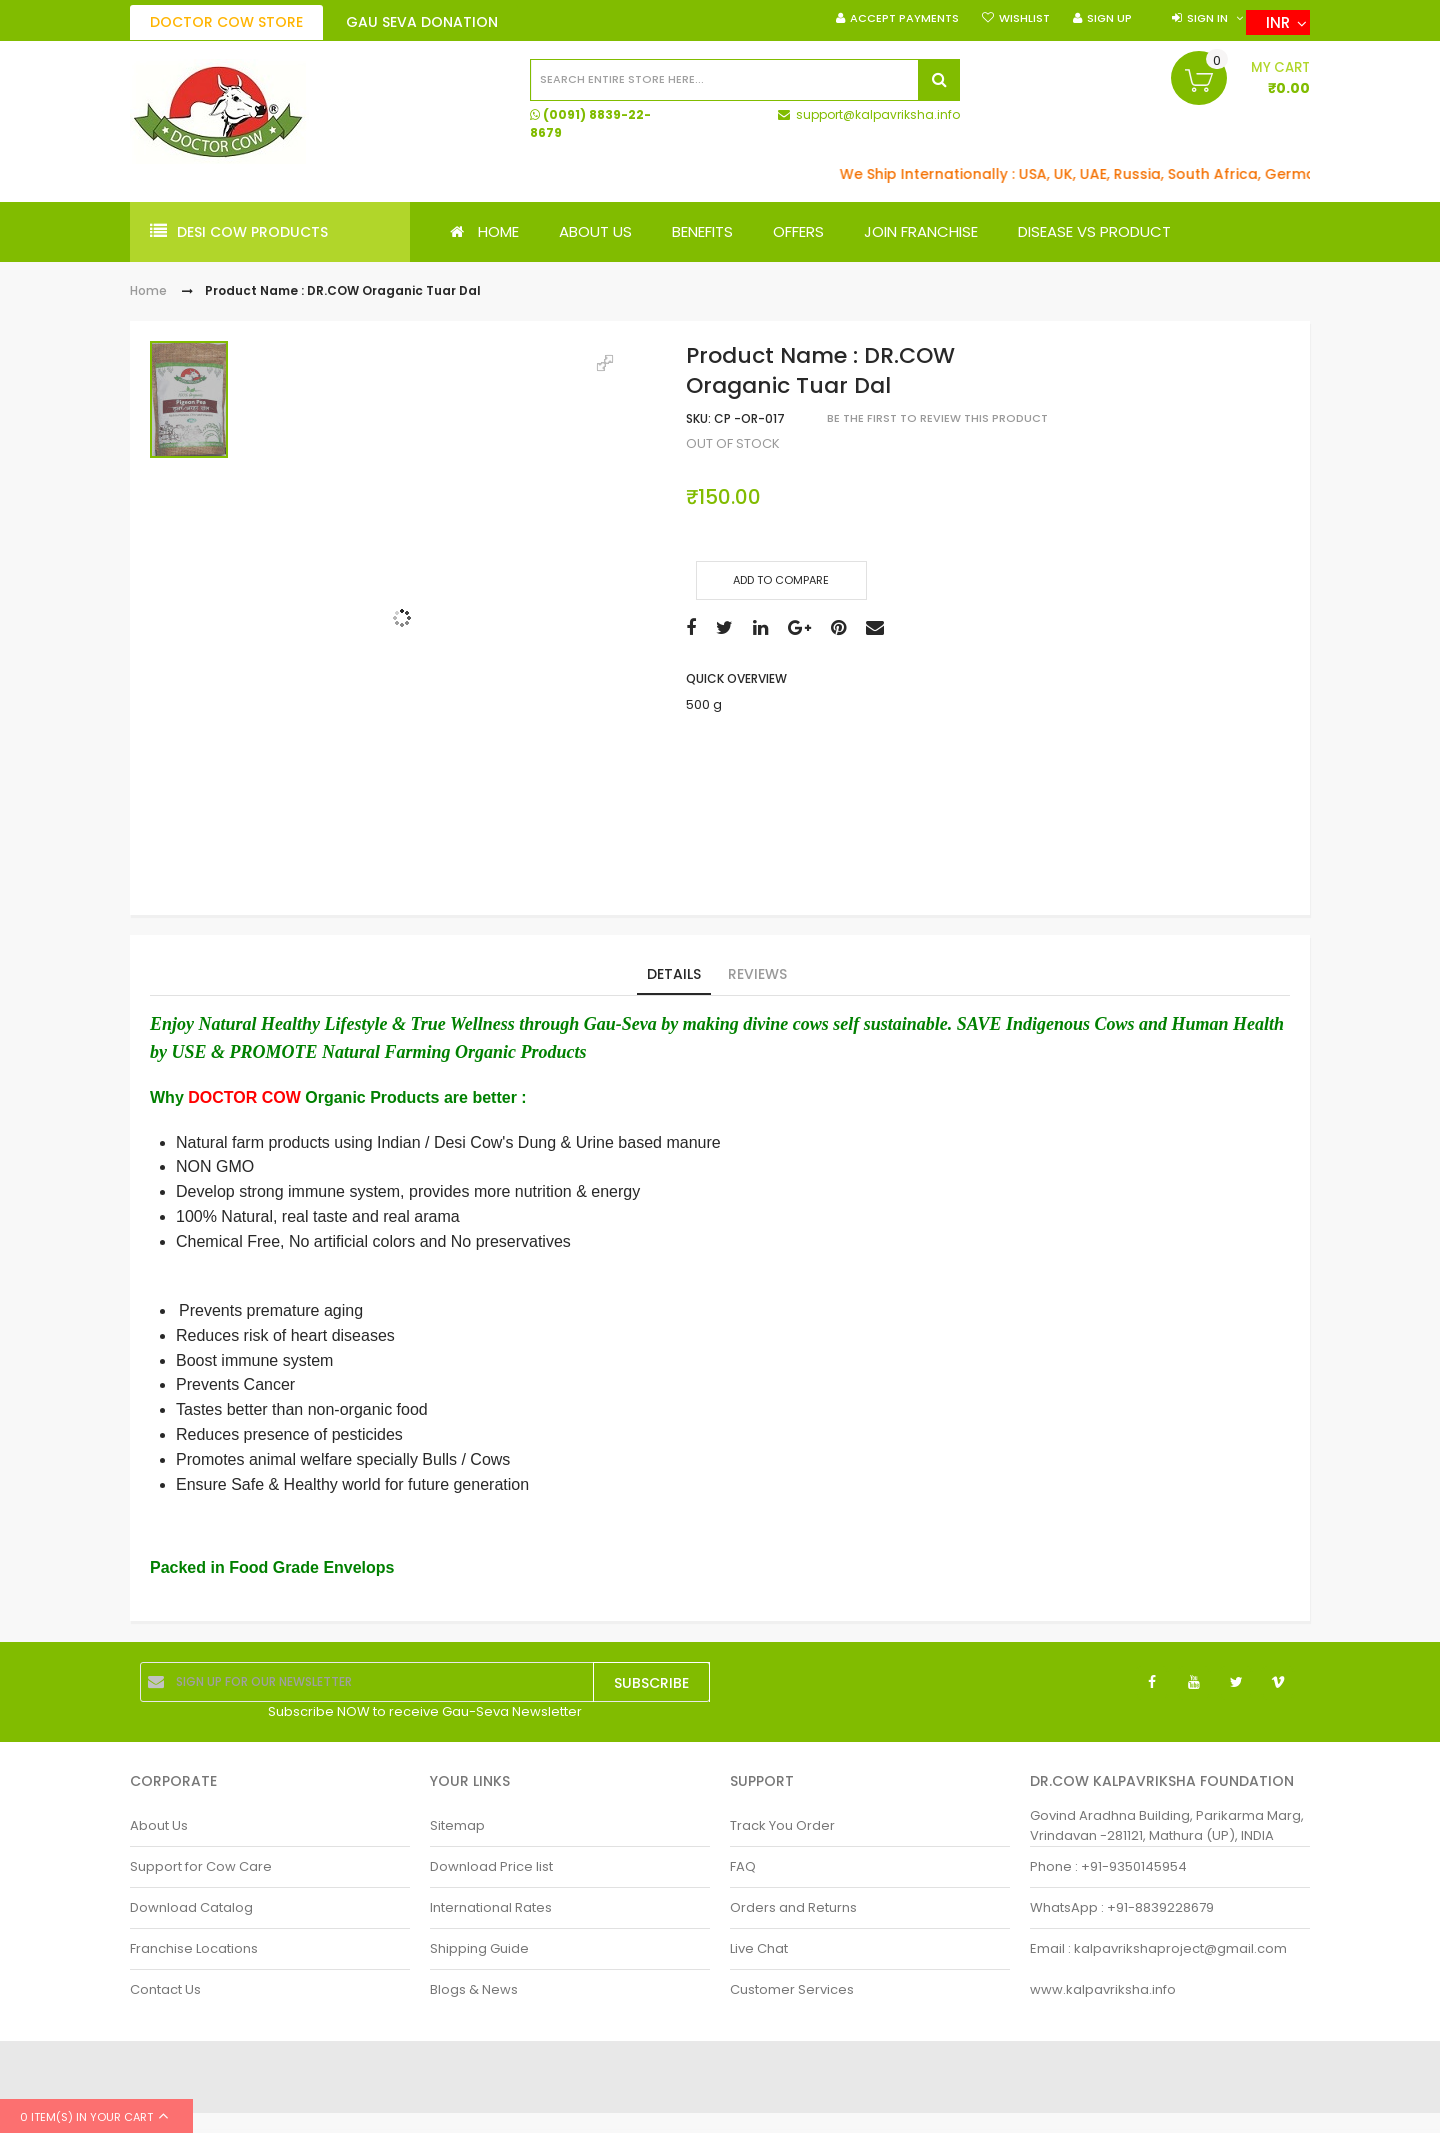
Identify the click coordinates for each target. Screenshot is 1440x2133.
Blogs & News (474, 1989)
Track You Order (782, 1825)
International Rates (491, 1907)
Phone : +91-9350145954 (1108, 1866)
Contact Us (165, 1989)
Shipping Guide (479, 1948)
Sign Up (1109, 18)
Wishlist (1024, 18)
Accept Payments (904, 18)
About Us (159, 1825)
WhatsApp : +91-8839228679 (1122, 1907)
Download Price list (491, 1866)
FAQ (743, 1866)
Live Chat (759, 1948)
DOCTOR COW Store (226, 22)
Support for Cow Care (201, 1866)
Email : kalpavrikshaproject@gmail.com (1158, 1948)
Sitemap (457, 1825)
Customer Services (792, 1989)
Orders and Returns (793, 1907)
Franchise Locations (194, 1948)
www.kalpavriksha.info (1103, 1989)
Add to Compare (781, 580)
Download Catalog (191, 1907)
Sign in (1207, 18)
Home (148, 291)
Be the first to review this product (937, 419)
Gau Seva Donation (422, 22)
